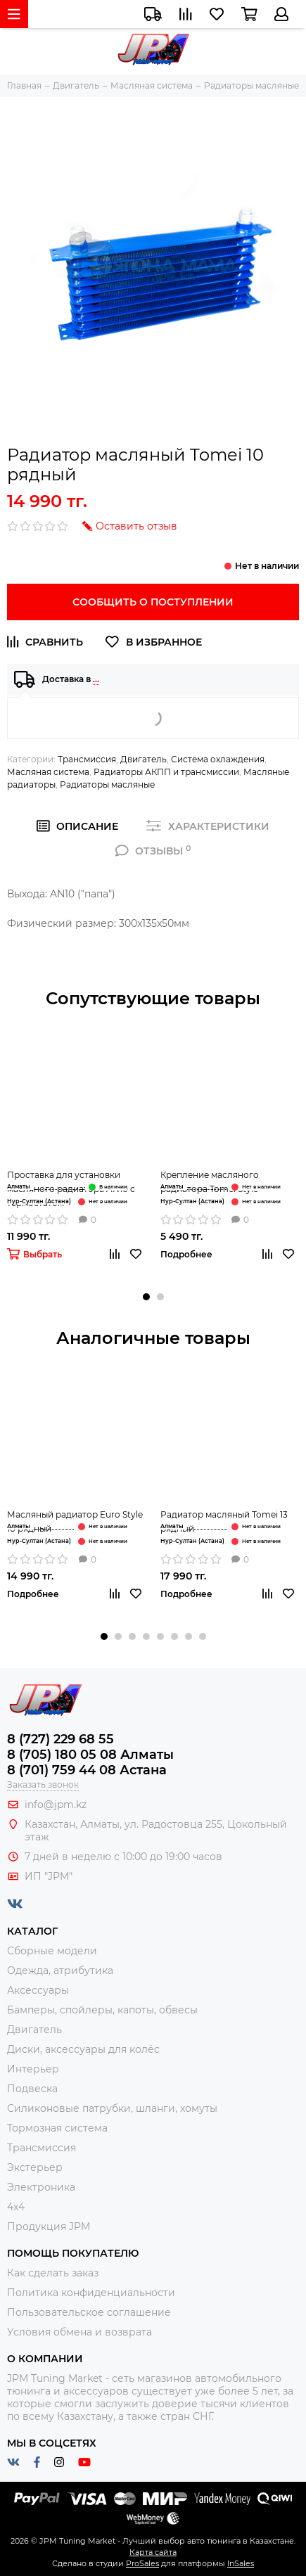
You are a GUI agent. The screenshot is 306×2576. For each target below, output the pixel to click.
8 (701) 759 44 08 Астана (87, 1770)
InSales (240, 2563)
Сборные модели (52, 1950)
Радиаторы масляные (107, 784)
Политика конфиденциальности (91, 2292)
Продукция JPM (48, 2226)
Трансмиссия (87, 759)
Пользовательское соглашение (89, 2312)
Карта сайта (153, 2552)
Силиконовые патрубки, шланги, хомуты (112, 2108)
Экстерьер (35, 2167)
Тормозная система (57, 2128)
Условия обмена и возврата (79, 2332)
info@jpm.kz (56, 1804)
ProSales (142, 2563)
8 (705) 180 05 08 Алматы (90, 1754)
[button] (146, 1296)
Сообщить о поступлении (153, 602)
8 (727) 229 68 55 (60, 1739)
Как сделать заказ (52, 2273)
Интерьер (33, 2069)
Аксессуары (38, 1990)
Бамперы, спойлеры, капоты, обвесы (102, 2010)
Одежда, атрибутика (60, 1970)
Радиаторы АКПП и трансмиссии (166, 772)
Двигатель (143, 759)
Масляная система (48, 772)
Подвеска (32, 2088)
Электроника (41, 2187)
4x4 (16, 2206)
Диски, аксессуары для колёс (83, 2049)
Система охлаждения (217, 759)
